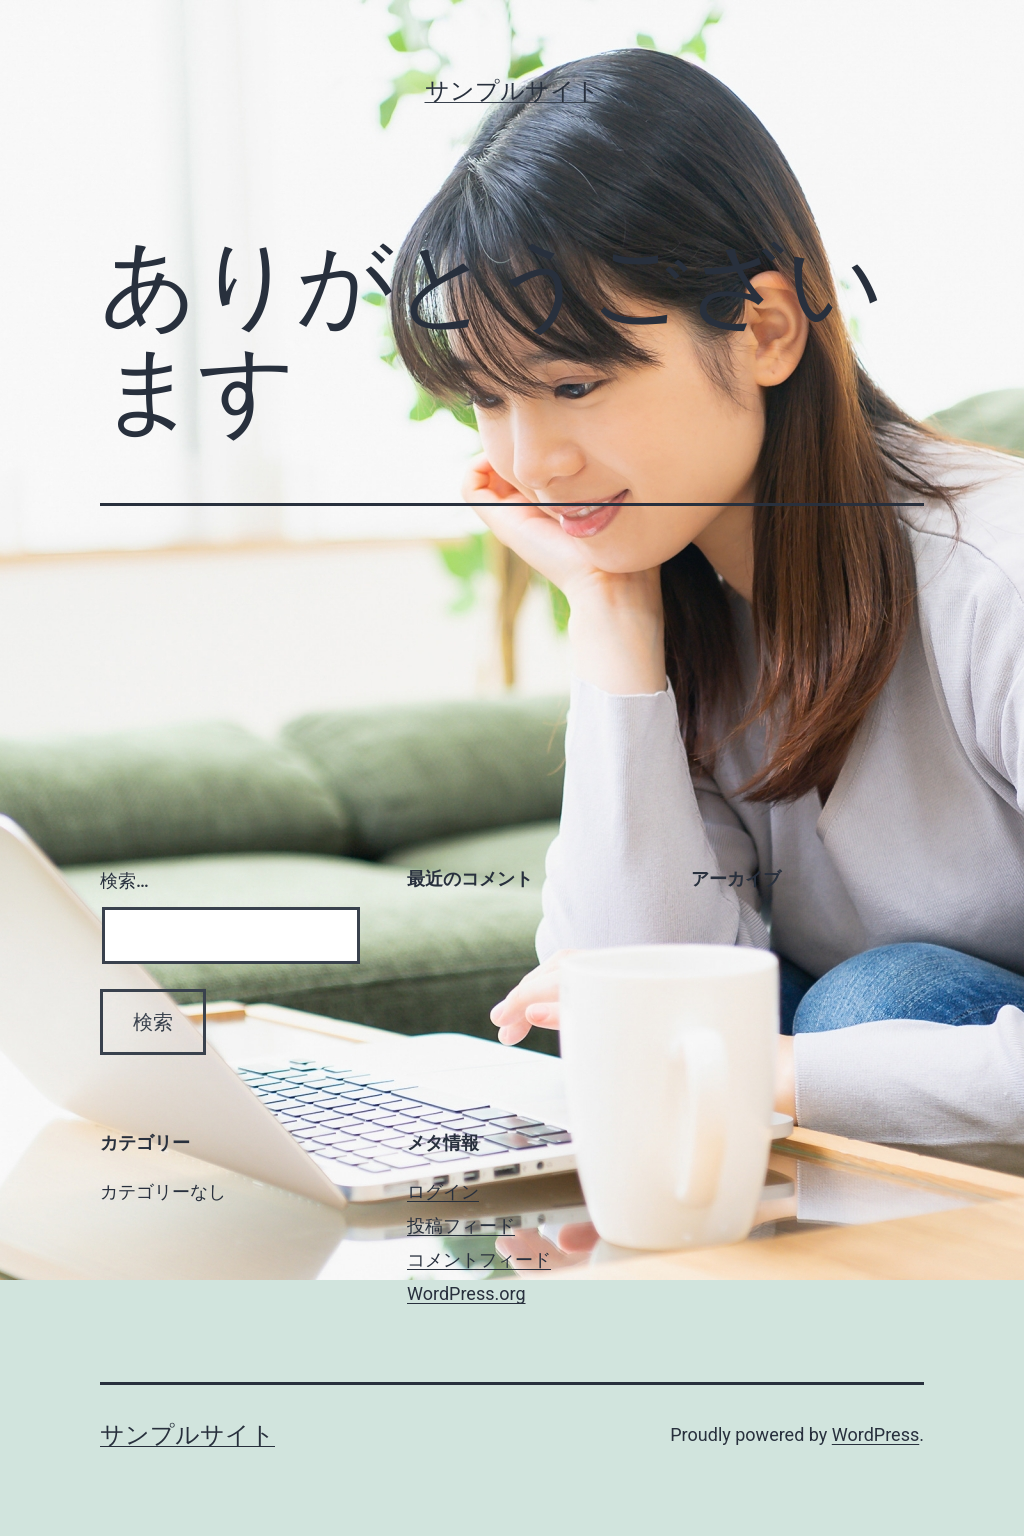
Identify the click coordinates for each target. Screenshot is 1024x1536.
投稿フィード (461, 1225)
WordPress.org (466, 1293)
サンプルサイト (512, 91)
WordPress (875, 1434)
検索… (124, 880)
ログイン (443, 1191)
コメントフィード (479, 1259)
